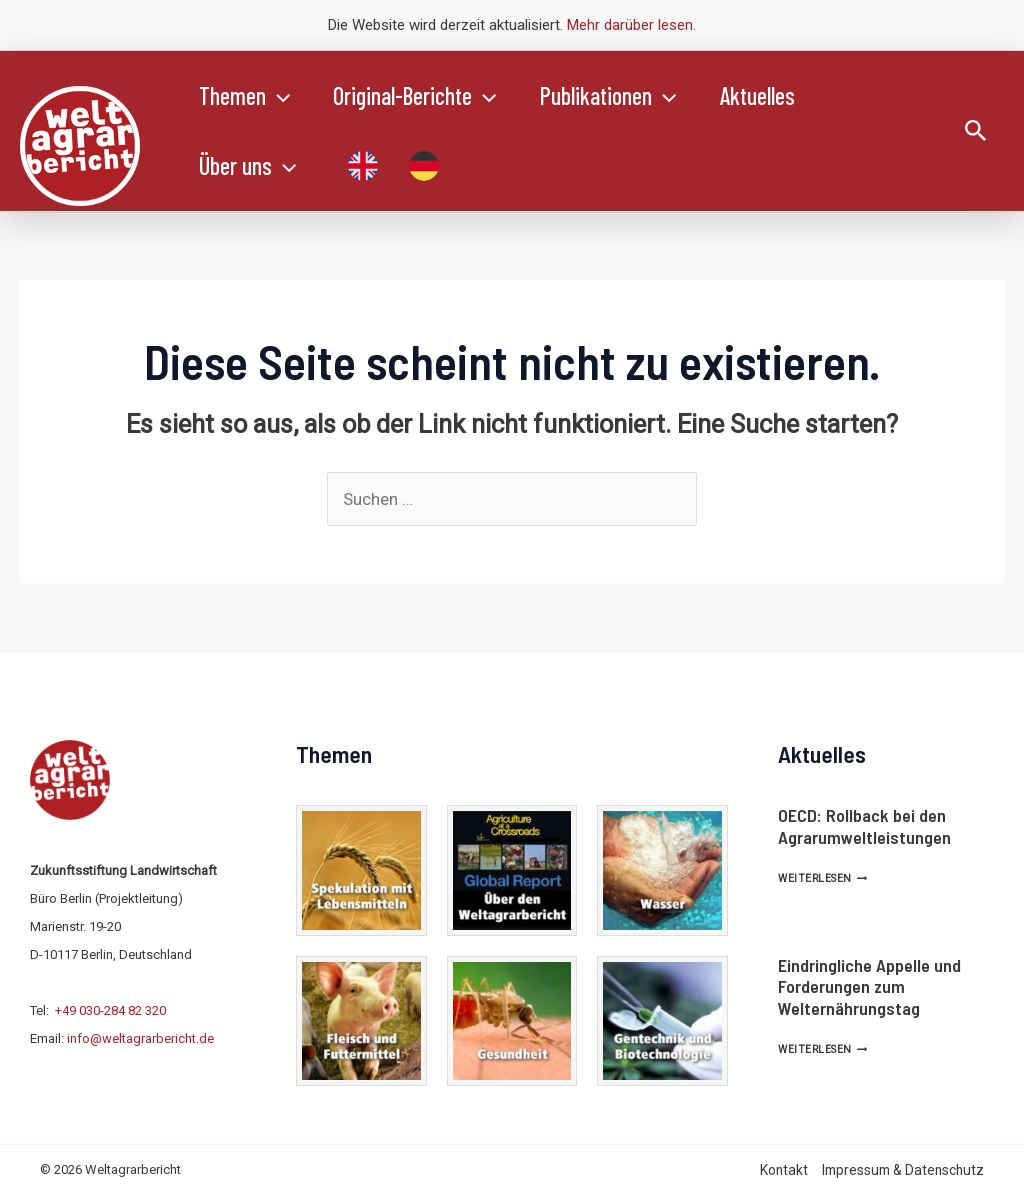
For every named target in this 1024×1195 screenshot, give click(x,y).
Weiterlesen (822, 878)
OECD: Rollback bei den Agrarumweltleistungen (864, 826)
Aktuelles (773, 95)
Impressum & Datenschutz (903, 1170)
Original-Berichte (421, 96)
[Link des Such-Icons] (976, 131)
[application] (280, 96)
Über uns (249, 166)
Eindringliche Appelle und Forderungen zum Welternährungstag (869, 986)
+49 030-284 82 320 (110, 1010)
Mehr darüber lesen (630, 25)
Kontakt (784, 1170)
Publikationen (620, 96)
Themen (246, 96)
